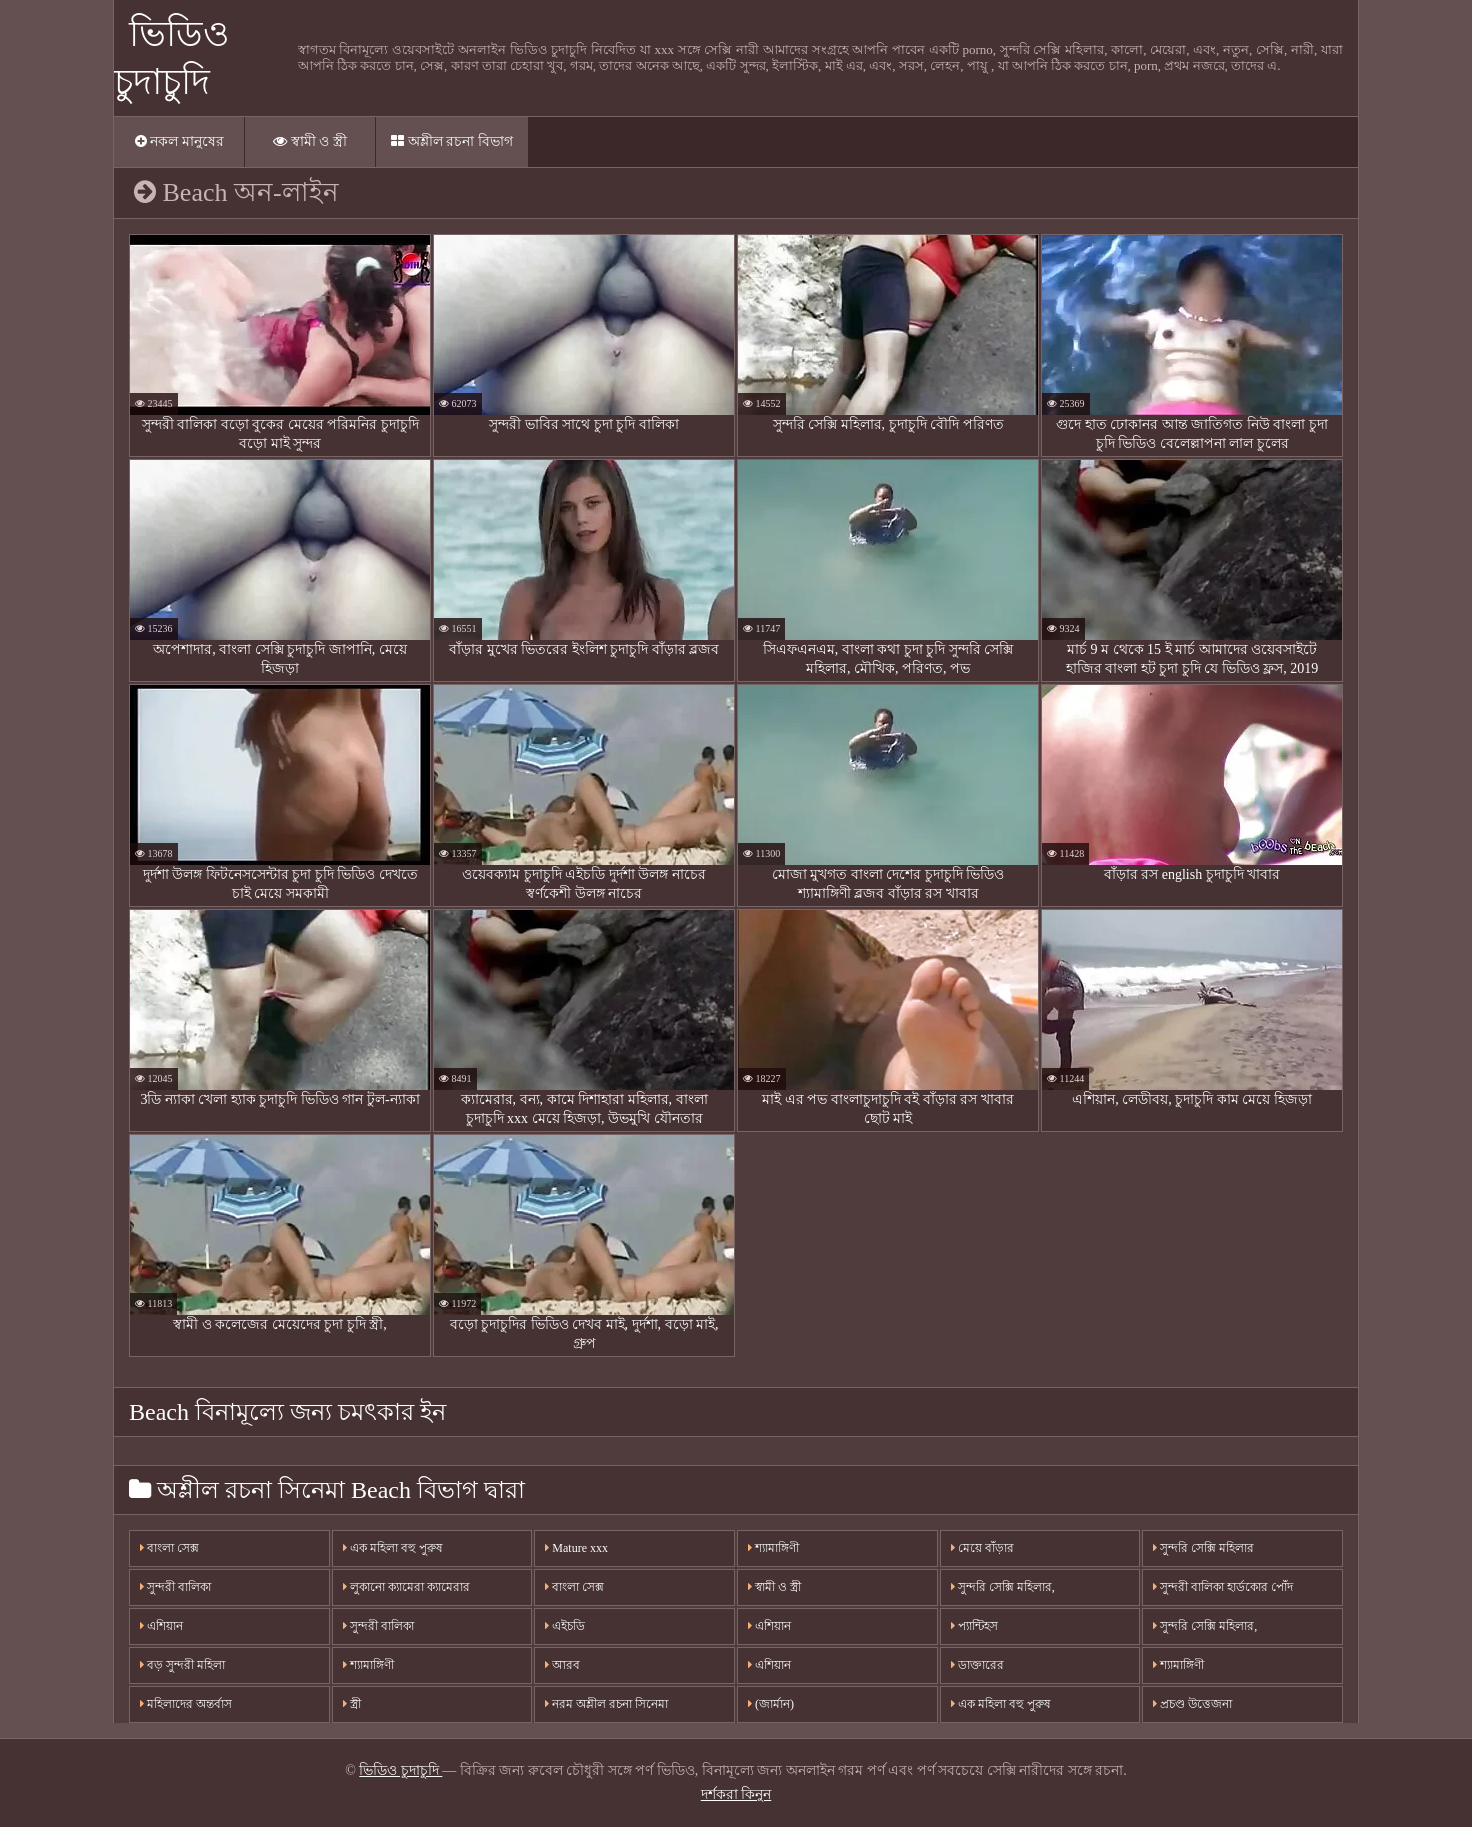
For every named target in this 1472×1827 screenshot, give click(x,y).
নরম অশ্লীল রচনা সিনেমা (606, 1704)
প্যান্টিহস (974, 1626)
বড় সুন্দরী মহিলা (182, 1665)
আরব (562, 1665)
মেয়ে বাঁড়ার (982, 1548)
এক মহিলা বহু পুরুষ (393, 1548)
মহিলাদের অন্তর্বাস (186, 1704)
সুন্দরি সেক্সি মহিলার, (1003, 1587)
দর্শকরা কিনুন (736, 1794)
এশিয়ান (161, 1626)
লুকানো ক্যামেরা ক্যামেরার (406, 1587)
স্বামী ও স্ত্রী (310, 141)
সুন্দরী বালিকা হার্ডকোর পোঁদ (1223, 1587)
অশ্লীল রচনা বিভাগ (452, 141)
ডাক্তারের (977, 1665)
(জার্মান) (771, 1704)
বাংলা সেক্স (169, 1548)
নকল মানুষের (179, 141)
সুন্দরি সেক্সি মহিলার (1203, 1548)
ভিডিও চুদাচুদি (400, 1770)
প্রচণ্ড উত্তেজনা (1192, 1704)
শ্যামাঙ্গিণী (368, 1665)
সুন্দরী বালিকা (175, 1587)
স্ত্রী (352, 1704)
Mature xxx (576, 1548)
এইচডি (565, 1626)
